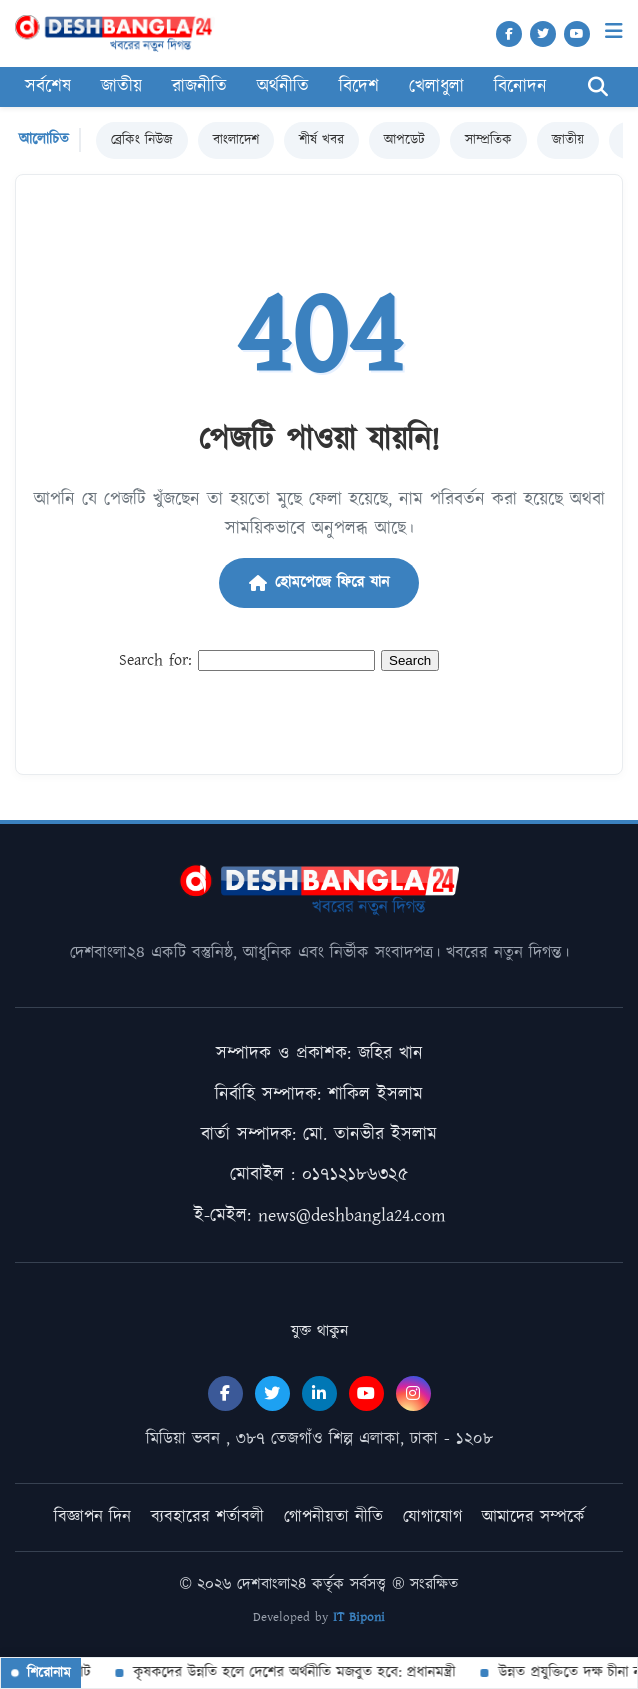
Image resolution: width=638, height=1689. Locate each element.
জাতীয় (121, 87)
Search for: (155, 660)
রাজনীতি (199, 87)
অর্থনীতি (283, 87)
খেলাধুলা (436, 87)
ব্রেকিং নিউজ (142, 140)
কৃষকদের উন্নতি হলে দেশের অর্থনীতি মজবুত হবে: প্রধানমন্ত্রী (293, 1672)
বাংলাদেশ (236, 140)
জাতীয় (568, 140)
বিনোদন (520, 87)
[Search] (598, 87)
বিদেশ (359, 87)
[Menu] (614, 31)
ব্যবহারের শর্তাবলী (207, 1517)
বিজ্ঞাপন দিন (92, 1517)
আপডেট (404, 140)
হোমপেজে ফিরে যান (319, 582)
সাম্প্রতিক (488, 140)
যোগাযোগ (432, 1517)
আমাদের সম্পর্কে (533, 1517)
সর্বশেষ (48, 87)
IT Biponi (359, 1617)
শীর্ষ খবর (321, 140)
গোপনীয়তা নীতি (333, 1517)
